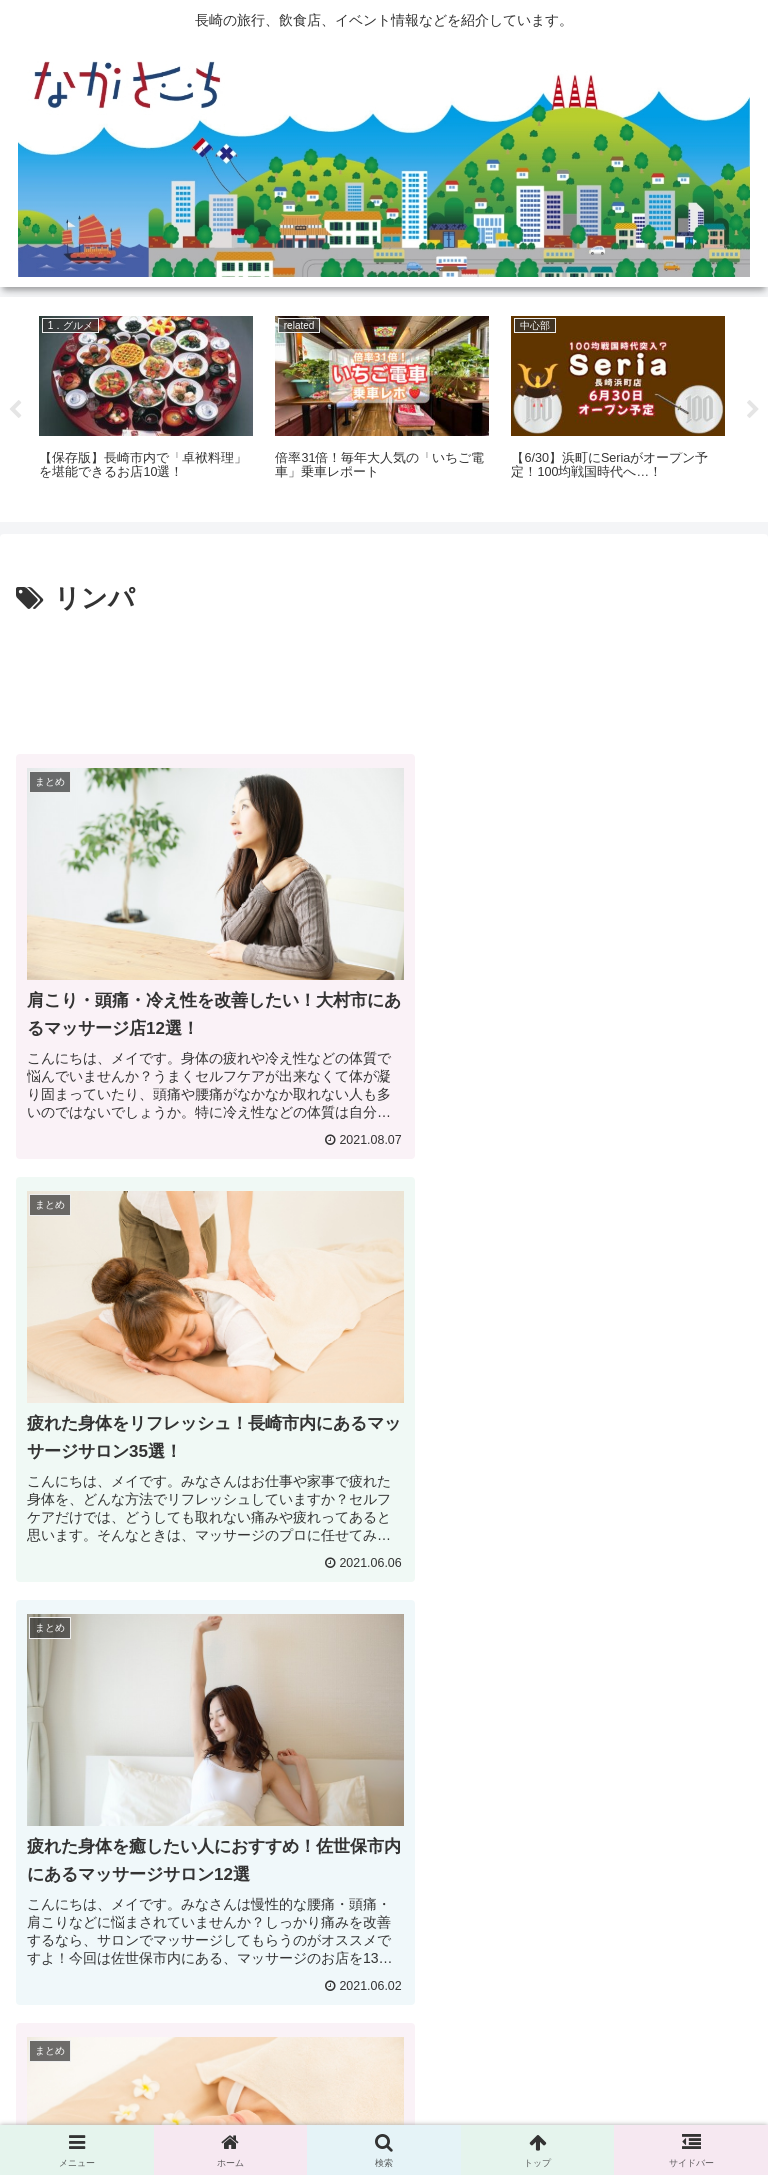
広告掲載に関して (133, 2111)
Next (753, 410)
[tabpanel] (146, 406)
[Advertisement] (384, 677)
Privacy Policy (383, 2111)
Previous (15, 410)
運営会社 (635, 2111)
